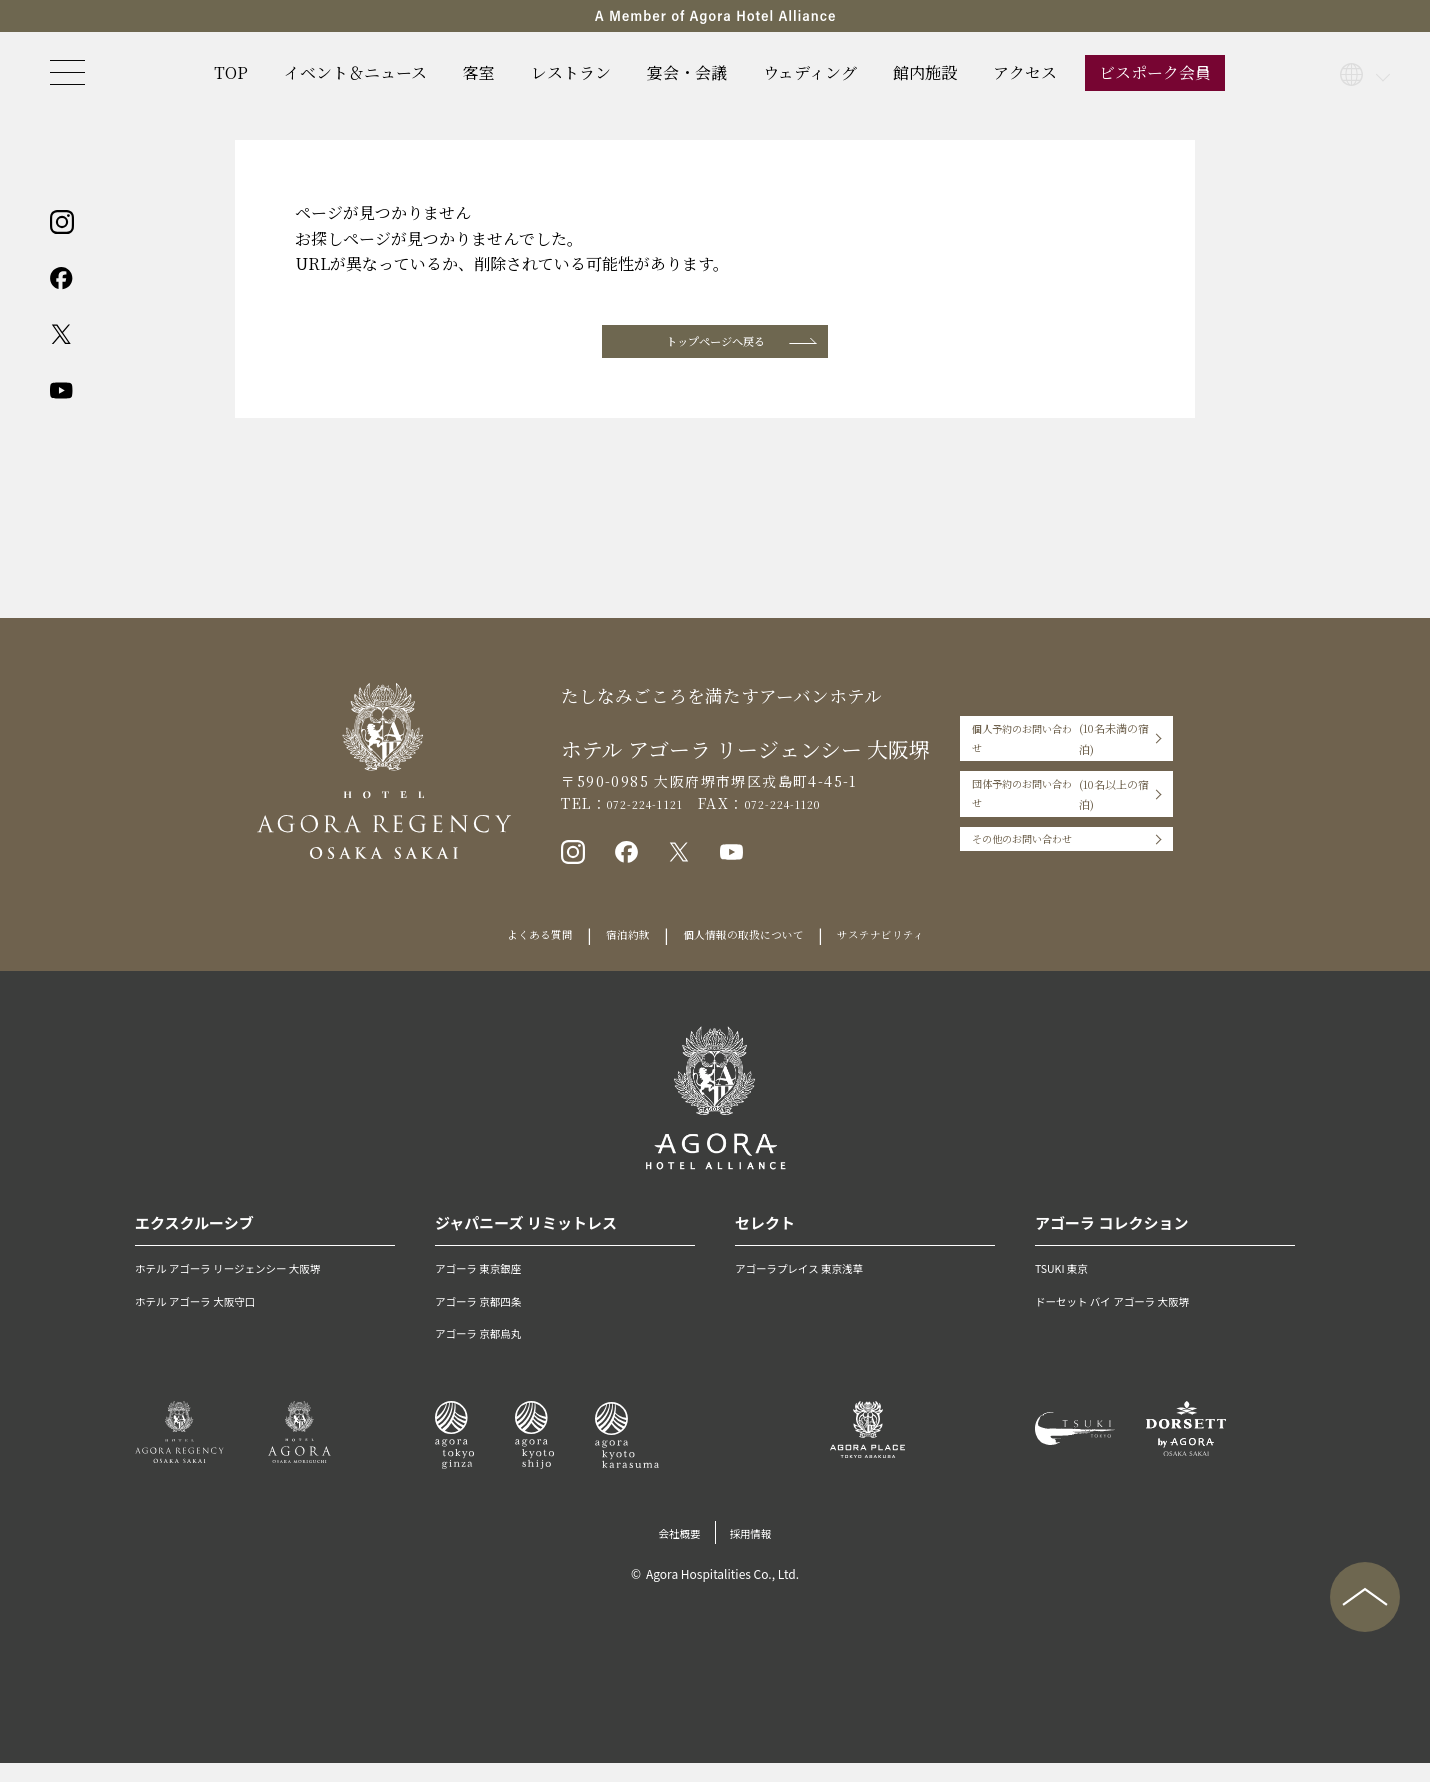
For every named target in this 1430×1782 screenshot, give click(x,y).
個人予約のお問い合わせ (1060, 756)
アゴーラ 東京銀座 (492, 1286)
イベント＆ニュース (355, 72)
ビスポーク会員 (1155, 72)
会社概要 (673, 1551)
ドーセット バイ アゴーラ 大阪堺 (1137, 1319)
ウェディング (810, 72)
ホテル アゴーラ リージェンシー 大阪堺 (258, 1286)
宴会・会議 (687, 72)
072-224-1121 (627, 814)
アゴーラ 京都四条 (492, 1319)
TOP (231, 72)
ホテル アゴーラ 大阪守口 (215, 1319)
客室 (479, 72)
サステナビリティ (912, 954)
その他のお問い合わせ (1011, 839)
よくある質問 (506, 954)
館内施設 (925, 72)
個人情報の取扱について (747, 954)
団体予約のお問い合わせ (1060, 798)
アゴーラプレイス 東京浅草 (820, 1286)
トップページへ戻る (715, 346)
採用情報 (758, 1551)
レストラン (571, 72)
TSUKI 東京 (1070, 1286)
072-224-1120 (791, 814)
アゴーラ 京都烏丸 (492, 1351)
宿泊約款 (609, 954)
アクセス (1025, 72)
